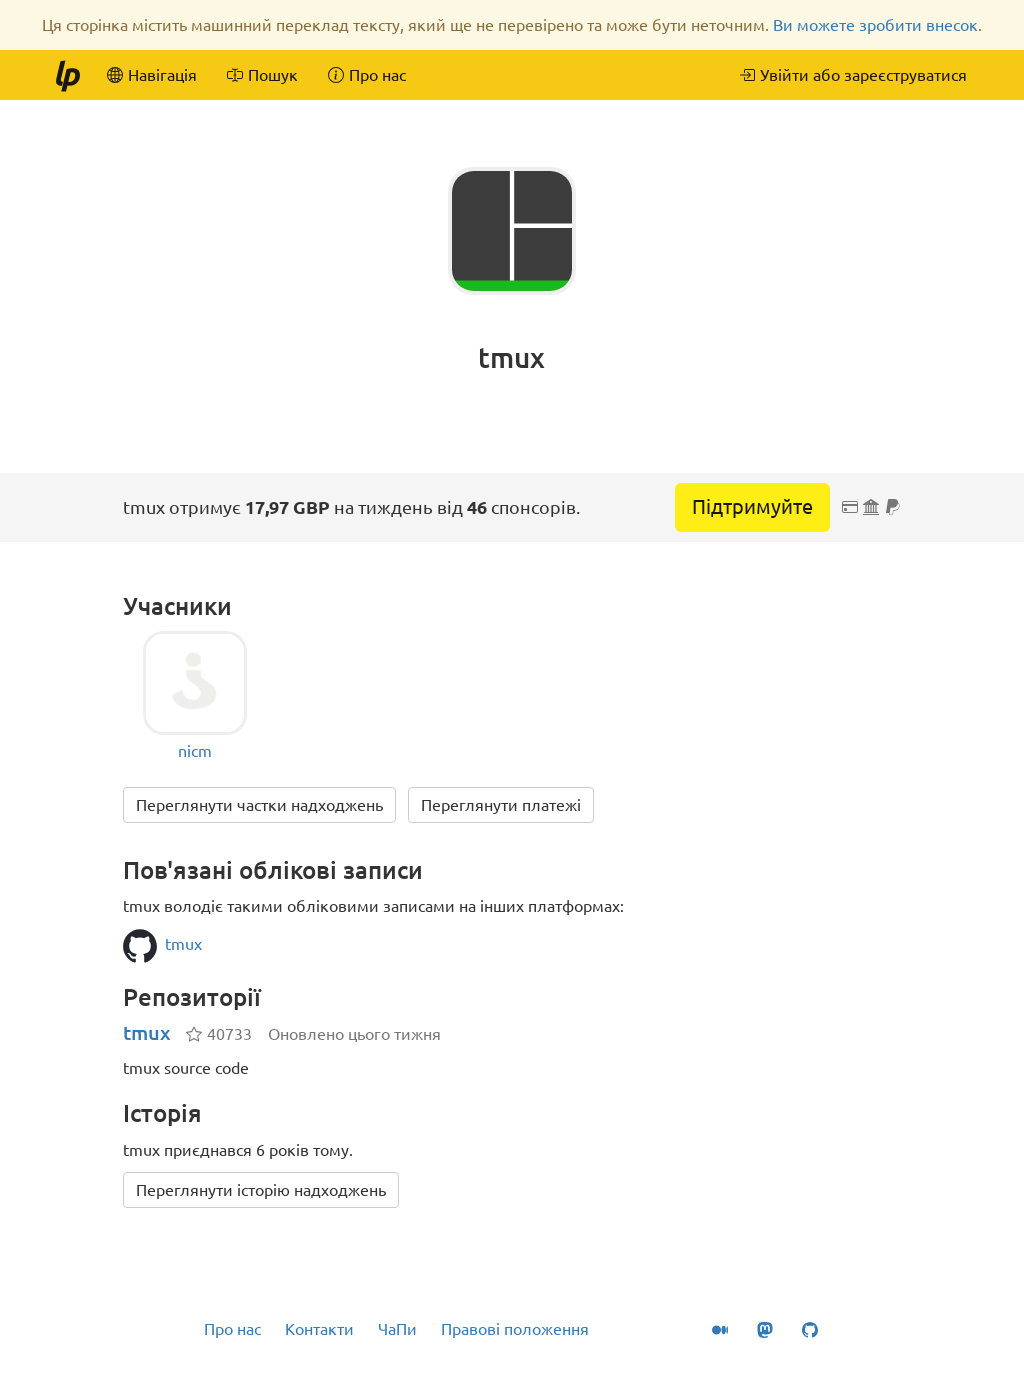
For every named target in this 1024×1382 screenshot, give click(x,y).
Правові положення (515, 1329)
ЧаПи (397, 1329)
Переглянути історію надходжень (261, 1190)
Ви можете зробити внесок (875, 25)
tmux (147, 1032)
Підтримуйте (752, 506)
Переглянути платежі (501, 805)
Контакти (319, 1329)
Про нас (232, 1329)
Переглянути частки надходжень (259, 805)
